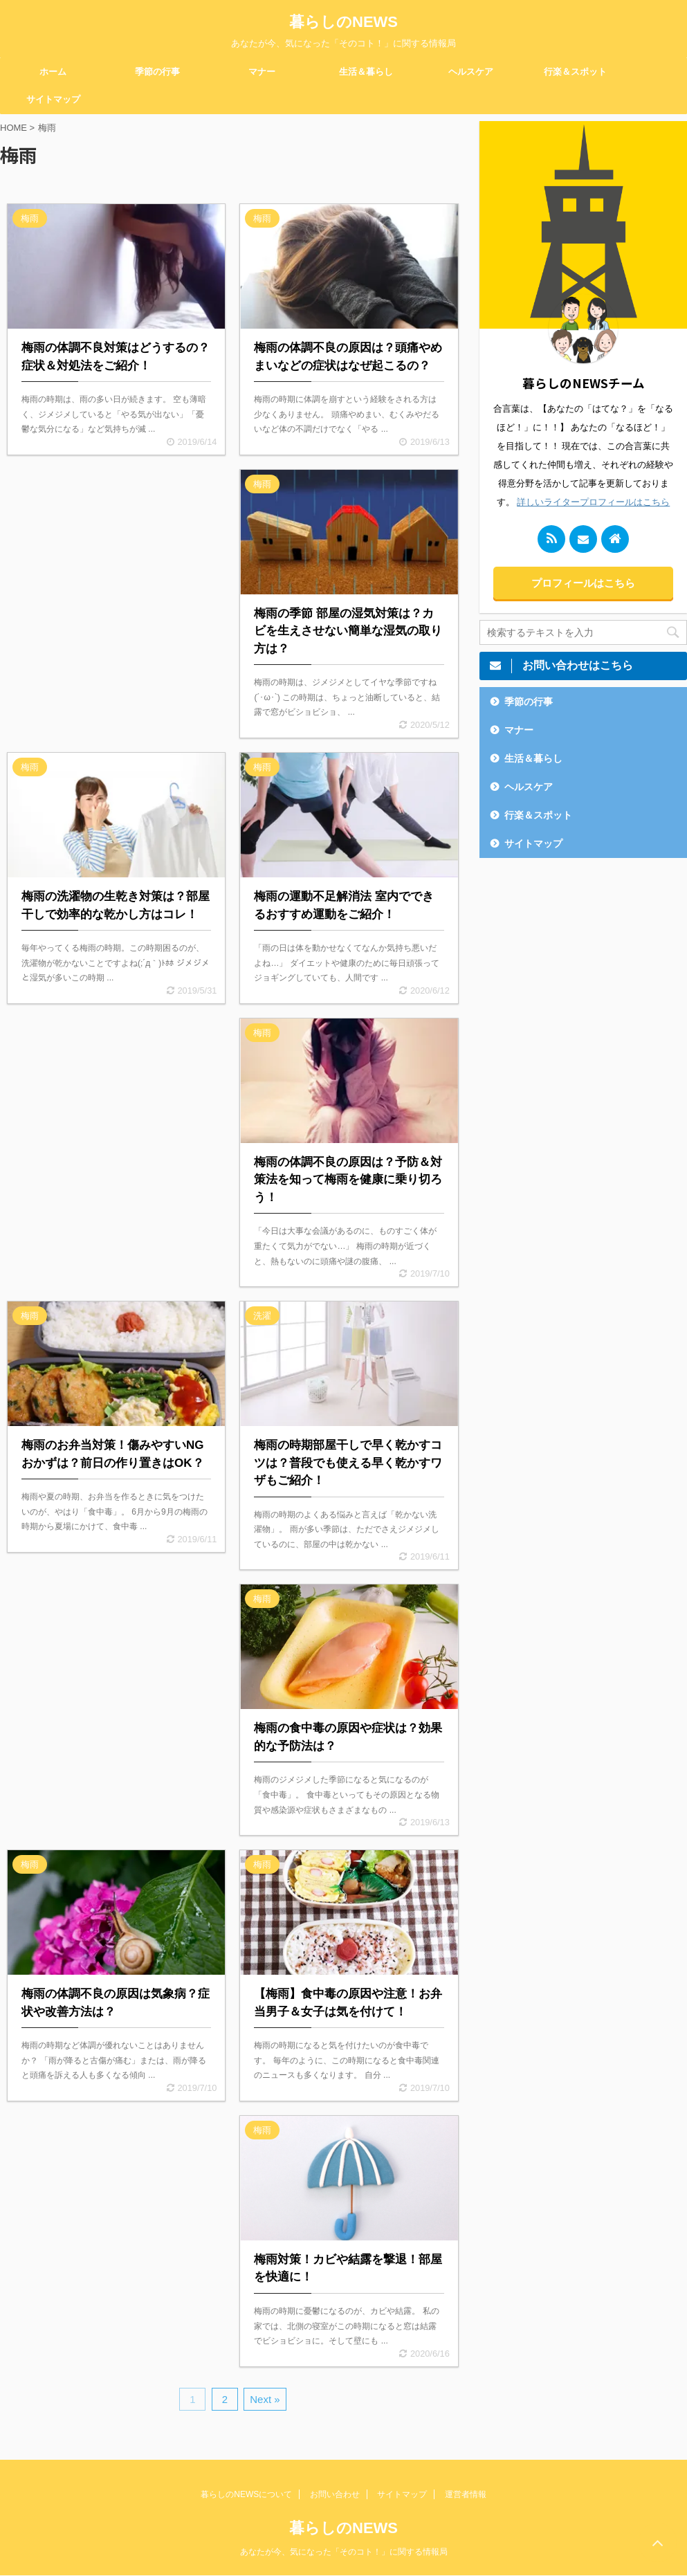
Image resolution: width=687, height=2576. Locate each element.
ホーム (52, 71)
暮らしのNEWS (343, 21)
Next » (265, 2399)
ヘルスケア (470, 71)
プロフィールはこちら (583, 583)
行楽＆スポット (575, 71)
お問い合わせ (335, 2494)
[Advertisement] (116, 577)
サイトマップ (53, 99)
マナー (261, 71)
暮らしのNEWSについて (246, 2494)
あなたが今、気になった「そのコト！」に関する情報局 (344, 2552)
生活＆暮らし (366, 71)
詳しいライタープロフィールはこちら (593, 502)
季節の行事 (157, 71)
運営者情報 (465, 2494)
